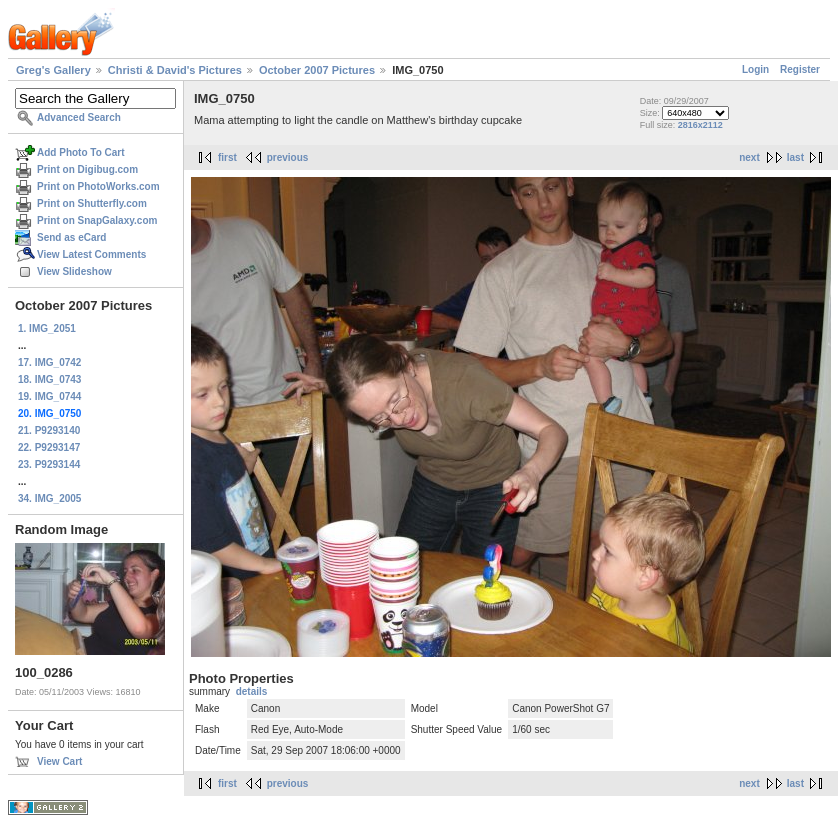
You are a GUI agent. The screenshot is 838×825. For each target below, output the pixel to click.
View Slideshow (74, 271)
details (252, 691)
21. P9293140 (49, 430)
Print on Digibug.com (87, 169)
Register (800, 69)
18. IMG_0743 (49, 379)
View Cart (59, 761)
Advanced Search (79, 117)
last (795, 157)
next (749, 157)
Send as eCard (71, 237)
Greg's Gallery (53, 70)
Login (755, 69)
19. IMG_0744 (49, 396)
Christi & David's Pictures (175, 70)
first (227, 157)
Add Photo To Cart (81, 152)
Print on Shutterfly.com (92, 203)
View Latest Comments (91, 254)
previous (288, 157)
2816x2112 (700, 125)
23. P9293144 (49, 464)
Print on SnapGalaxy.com (97, 220)
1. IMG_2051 (47, 328)
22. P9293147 (49, 447)
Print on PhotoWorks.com (98, 186)
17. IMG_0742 (49, 362)
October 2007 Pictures (317, 70)
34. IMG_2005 (49, 498)
